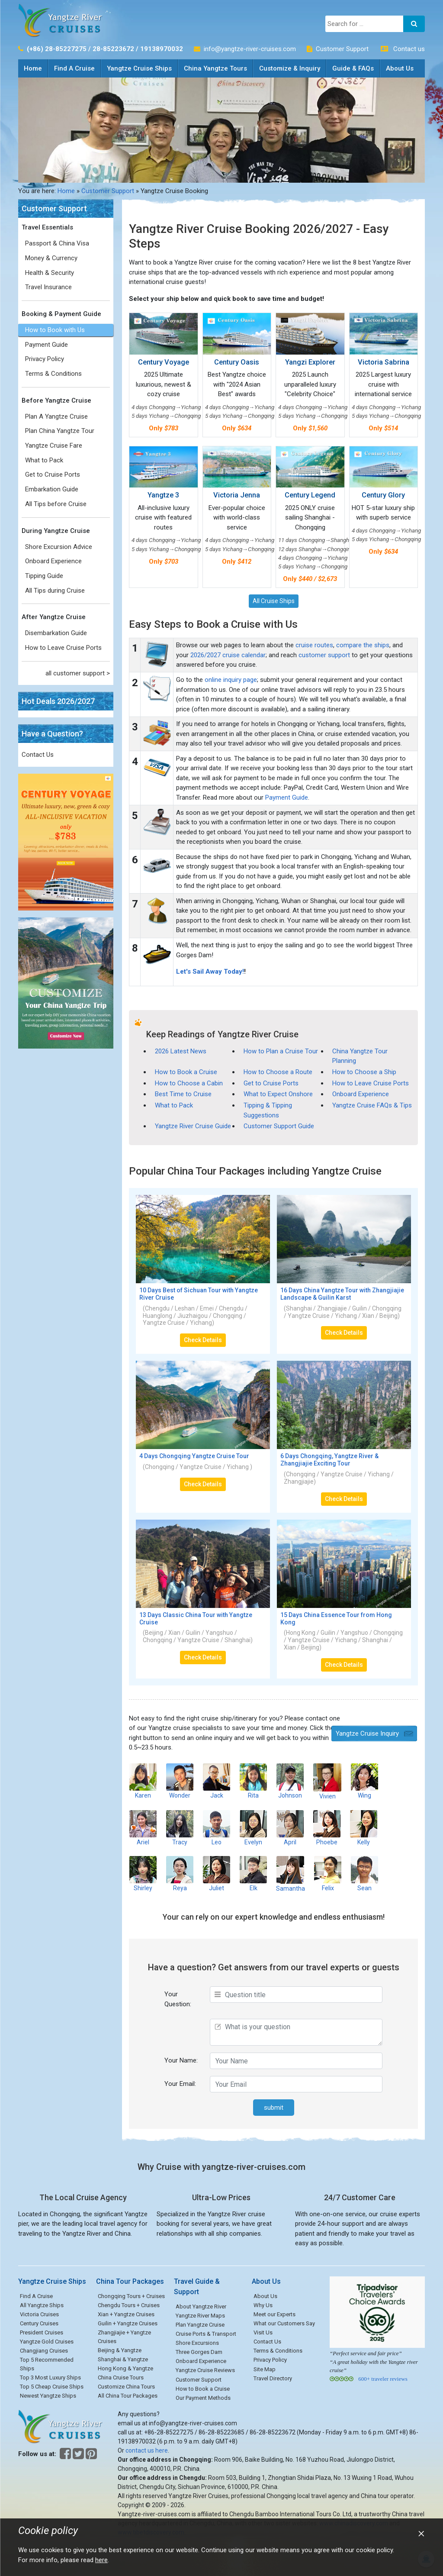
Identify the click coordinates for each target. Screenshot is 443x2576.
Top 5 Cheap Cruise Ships (51, 2386)
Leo (216, 1828)
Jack (216, 1781)
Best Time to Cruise (183, 1094)
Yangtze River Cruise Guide (193, 1126)
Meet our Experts (274, 2314)
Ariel (143, 1828)
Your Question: (177, 1999)
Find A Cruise (74, 68)
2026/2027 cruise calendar (228, 655)
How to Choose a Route (278, 1072)
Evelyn (253, 1828)
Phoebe (327, 1828)
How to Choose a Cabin (189, 1083)
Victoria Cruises (39, 2314)
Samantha (290, 1874)
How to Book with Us (55, 330)
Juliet (216, 1874)
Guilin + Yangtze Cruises (127, 2323)
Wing (364, 1781)
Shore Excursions (197, 2343)
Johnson (290, 1781)
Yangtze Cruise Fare (53, 445)
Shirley (143, 1874)
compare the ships (362, 645)
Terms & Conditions (53, 374)
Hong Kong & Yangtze (125, 2368)
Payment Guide (46, 345)
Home (36, 65)
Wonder (180, 1781)
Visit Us (263, 2332)
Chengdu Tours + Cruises (129, 2305)
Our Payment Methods (203, 2398)
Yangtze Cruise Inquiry (367, 1733)
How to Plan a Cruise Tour (281, 1051)
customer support (324, 655)
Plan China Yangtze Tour (59, 431)
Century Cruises (39, 2323)
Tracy (180, 1828)
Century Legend (310, 495)
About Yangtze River (201, 2306)
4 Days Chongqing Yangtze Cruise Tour (194, 1456)
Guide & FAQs (353, 68)
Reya (180, 1874)
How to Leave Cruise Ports (63, 648)
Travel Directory (273, 2378)
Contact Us (38, 755)
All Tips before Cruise (56, 504)
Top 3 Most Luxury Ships (50, 2377)
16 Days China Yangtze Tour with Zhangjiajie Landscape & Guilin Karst (342, 1294)
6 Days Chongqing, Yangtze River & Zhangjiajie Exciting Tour (329, 1460)
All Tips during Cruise (55, 590)
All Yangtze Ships (42, 2305)
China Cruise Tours (121, 2377)
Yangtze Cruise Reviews (205, 2370)
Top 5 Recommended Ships (47, 2364)
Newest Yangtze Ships (48, 2395)
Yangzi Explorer (310, 362)
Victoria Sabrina (383, 362)
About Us (400, 68)
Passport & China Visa (57, 243)
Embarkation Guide (51, 489)
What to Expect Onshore (278, 1094)
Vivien (327, 1781)
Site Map (265, 2369)
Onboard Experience (53, 561)
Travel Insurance (48, 287)
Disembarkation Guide (56, 633)
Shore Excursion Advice (58, 547)
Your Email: (180, 2084)
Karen (143, 1781)
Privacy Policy (44, 359)
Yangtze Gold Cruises (47, 2341)
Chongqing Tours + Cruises (131, 2296)
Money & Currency (51, 258)
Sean (364, 1874)
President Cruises (41, 2332)
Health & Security (49, 273)
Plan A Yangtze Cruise (56, 416)
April (290, 1828)
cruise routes (314, 645)
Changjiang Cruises (44, 2350)
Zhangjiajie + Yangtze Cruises (124, 2336)
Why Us (263, 2305)
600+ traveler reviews (382, 2379)
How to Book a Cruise (186, 1072)
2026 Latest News (180, 1051)
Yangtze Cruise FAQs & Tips (372, 1105)
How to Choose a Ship (364, 1072)
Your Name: (181, 2060)
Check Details (203, 1339)
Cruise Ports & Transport (206, 2334)
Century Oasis (236, 362)
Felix (328, 1874)
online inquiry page (231, 680)
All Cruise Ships (274, 600)
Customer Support (342, 49)
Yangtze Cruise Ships (139, 68)
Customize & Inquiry (289, 68)
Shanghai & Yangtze (123, 2359)
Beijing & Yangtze (119, 2350)
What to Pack (44, 460)
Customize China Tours (126, 2386)
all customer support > (77, 673)
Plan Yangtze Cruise (200, 2324)
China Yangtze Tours (215, 68)
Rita (253, 1781)
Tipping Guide (44, 576)
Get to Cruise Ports (52, 474)
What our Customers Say (284, 2323)
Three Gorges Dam (199, 2352)
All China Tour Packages (127, 2395)
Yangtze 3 (163, 495)
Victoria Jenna (236, 495)
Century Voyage (163, 362)
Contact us (409, 49)
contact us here (146, 2450)
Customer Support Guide (279, 1126)
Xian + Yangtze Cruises (126, 2314)
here (101, 2560)
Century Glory (383, 495)
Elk (253, 1874)
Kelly (364, 1828)
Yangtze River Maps (200, 2315)
